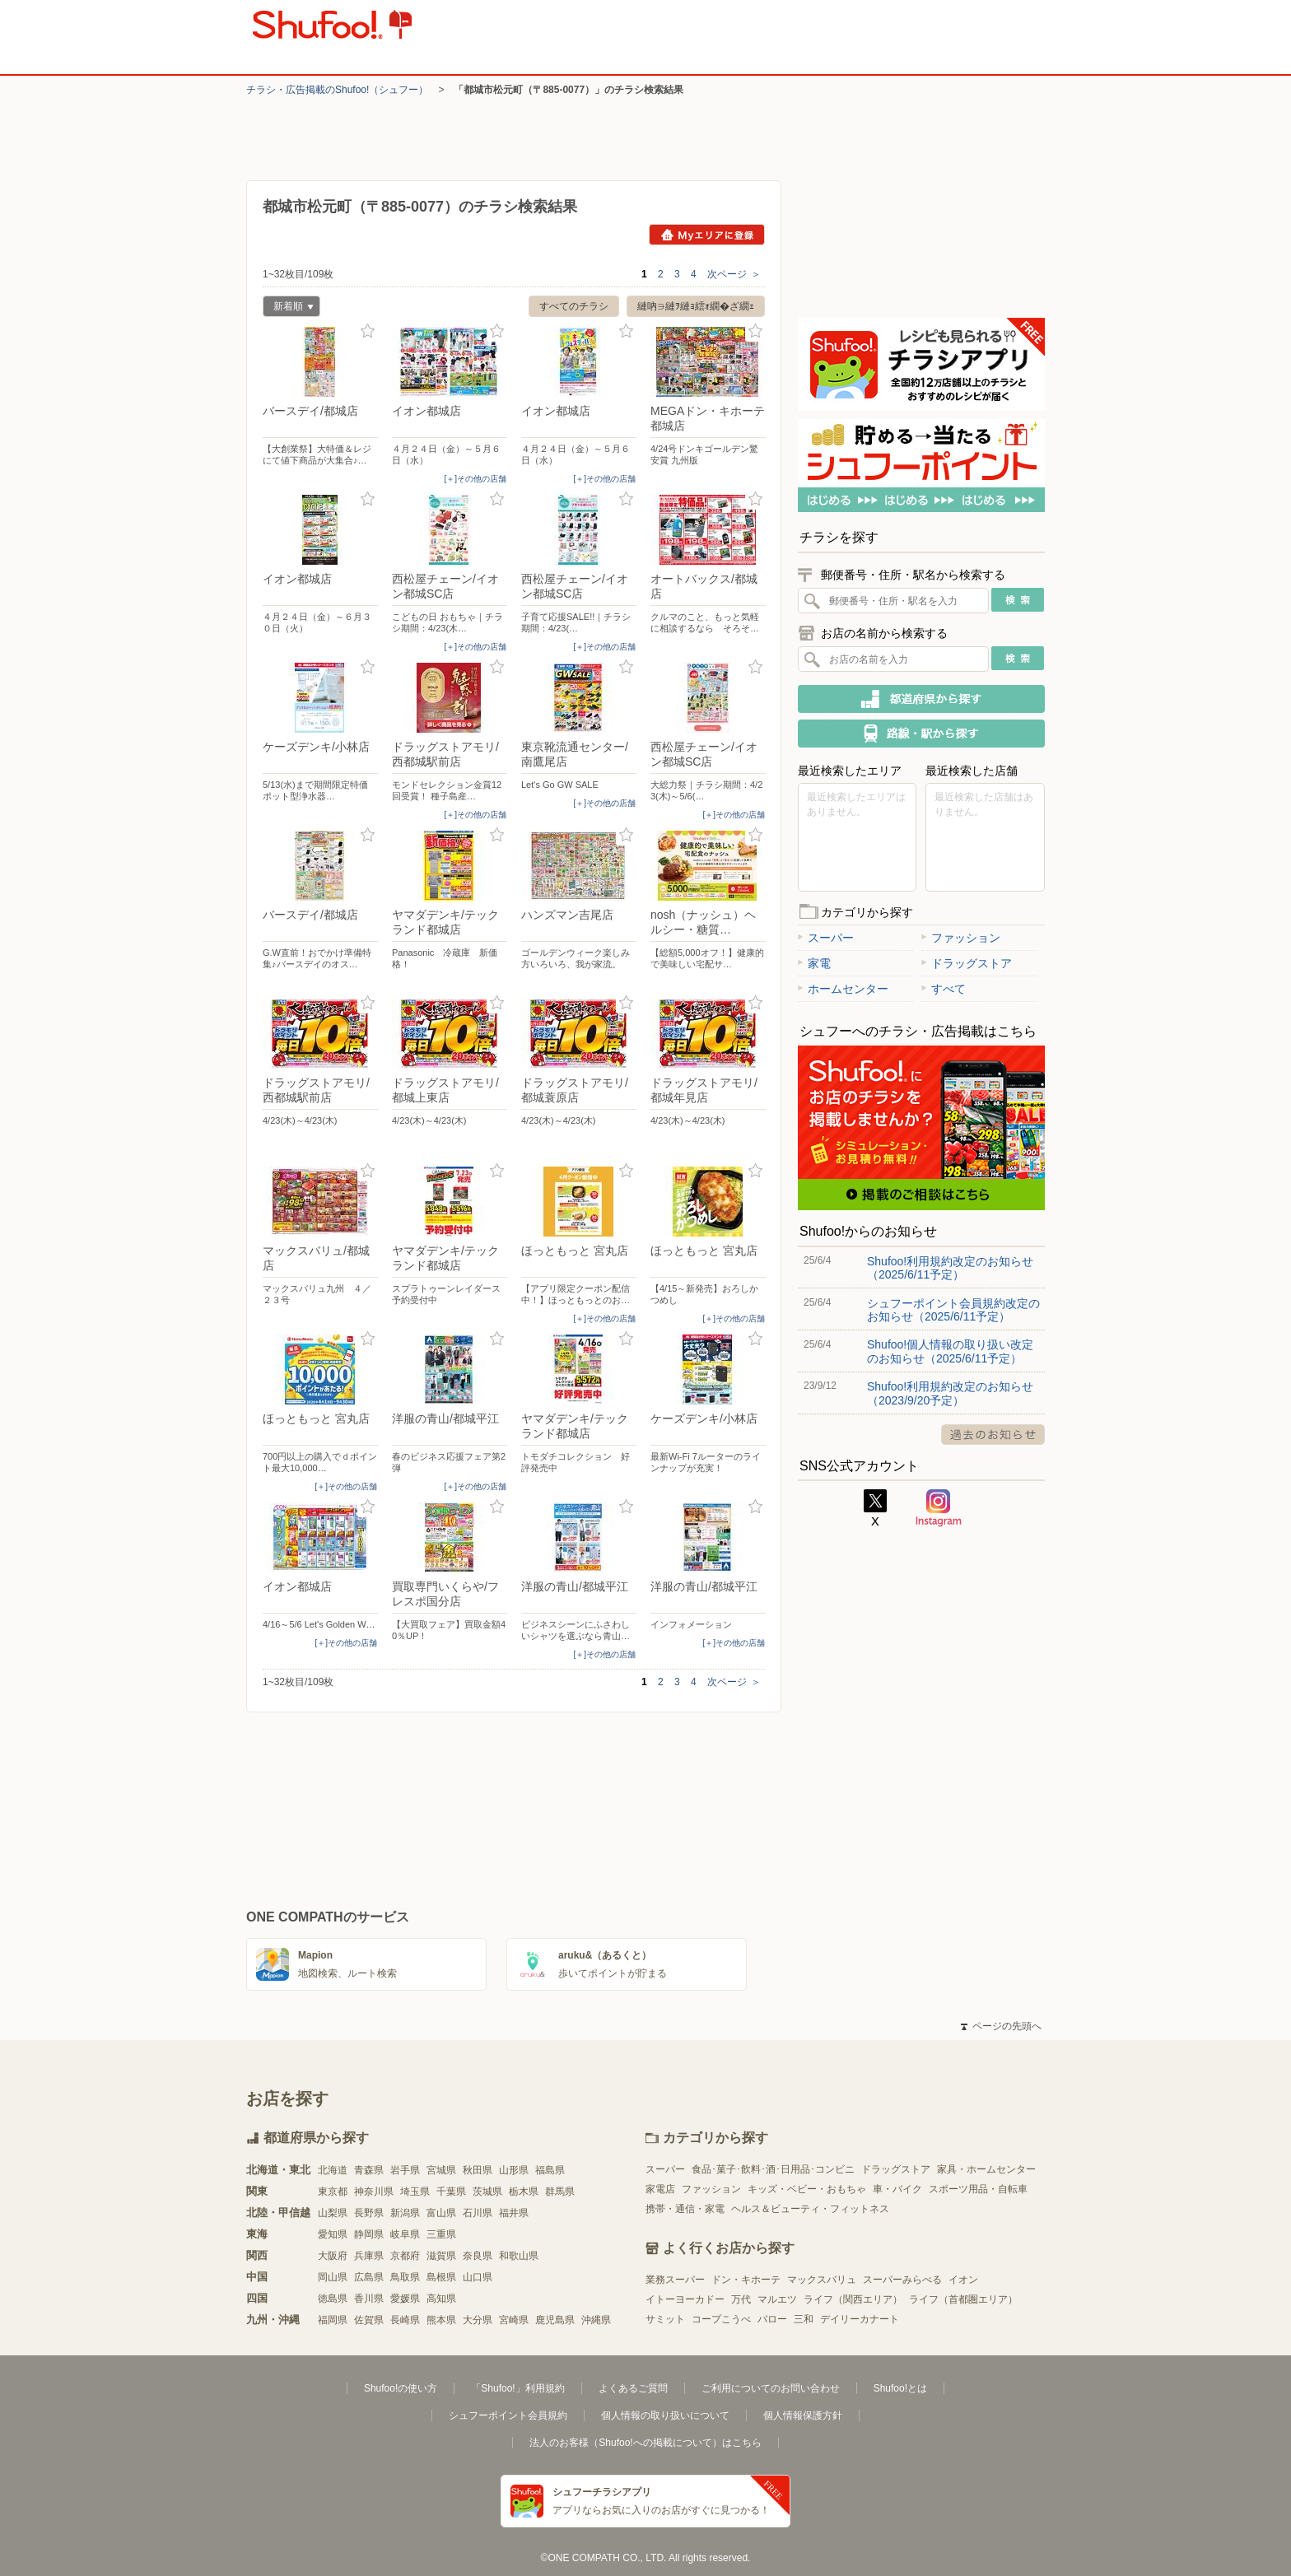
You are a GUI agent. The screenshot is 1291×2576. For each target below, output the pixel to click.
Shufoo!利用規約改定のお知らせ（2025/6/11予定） (950, 1268)
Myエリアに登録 (707, 234)
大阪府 (332, 2256)
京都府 (405, 2256)
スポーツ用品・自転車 (978, 2189)
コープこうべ (721, 2319)
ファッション (960, 937)
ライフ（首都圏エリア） (963, 2299)
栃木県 (523, 2191)
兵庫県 (369, 2256)
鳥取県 (405, 2277)
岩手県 (405, 2170)
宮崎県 (514, 2320)
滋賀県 (441, 2256)
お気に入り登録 (367, 331)
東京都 (332, 2191)
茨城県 (487, 2191)
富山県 (441, 2213)
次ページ (734, 274)
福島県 (550, 2170)
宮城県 (441, 2170)
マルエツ (777, 2299)
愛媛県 (405, 2298)
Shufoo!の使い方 (400, 2388)
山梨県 (332, 2213)
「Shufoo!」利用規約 (517, 2388)
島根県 (441, 2277)
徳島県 (332, 2298)
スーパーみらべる (902, 2279)
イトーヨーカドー (685, 2299)
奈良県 (477, 2256)
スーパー (826, 937)
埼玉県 (415, 2191)
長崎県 (405, 2320)
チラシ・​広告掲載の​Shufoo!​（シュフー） (337, 89)
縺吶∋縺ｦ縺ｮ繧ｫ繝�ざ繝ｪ (695, 306)
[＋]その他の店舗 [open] (475, 478)
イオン (963, 2279)
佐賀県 (369, 2320)
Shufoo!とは (900, 2388)
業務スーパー (675, 2279)
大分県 (477, 2320)
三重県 (441, 2234)
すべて (943, 988)
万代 (741, 2299)
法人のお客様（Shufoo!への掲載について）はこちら (645, 2442)
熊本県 (441, 2320)
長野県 (369, 2213)
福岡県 (332, 2320)
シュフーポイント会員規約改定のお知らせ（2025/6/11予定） (953, 1310)
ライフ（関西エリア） (853, 2299)
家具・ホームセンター (986, 2169)
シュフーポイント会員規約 (508, 2415)
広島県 (369, 2277)
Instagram (939, 1508)
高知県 (441, 2298)
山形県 (514, 2170)
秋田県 (477, 2170)
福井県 (514, 2213)
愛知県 (332, 2234)
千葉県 (451, 2191)
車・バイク (897, 2189)
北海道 (332, 2170)
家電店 (660, 2189)
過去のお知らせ (993, 1434)
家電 (814, 963)
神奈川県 (374, 2191)
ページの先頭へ (1001, 2026)
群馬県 (560, 2191)
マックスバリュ (821, 2279)
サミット (665, 2319)
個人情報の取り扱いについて (665, 2415)
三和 (803, 2319)
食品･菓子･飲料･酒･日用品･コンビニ (773, 2169)
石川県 (477, 2213)
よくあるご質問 (633, 2388)
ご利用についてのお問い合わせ (770, 2388)
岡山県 (332, 2277)
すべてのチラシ (573, 306)
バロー (772, 2319)
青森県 (369, 2170)
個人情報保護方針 (802, 2415)
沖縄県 (596, 2320)
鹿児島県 (555, 2320)
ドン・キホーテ (746, 2279)
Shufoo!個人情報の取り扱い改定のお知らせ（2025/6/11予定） (950, 1351)
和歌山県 (518, 2256)
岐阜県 (405, 2234)
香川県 (369, 2298)
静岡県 (369, 2234)
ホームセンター (843, 988)
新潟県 (405, 2213)
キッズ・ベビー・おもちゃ (807, 2189)
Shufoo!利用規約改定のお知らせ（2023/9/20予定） (950, 1393)
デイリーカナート (859, 2319)
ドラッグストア (966, 963)
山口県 (477, 2277)
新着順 (288, 308)
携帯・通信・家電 (685, 2209)
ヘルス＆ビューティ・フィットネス (810, 2209)
